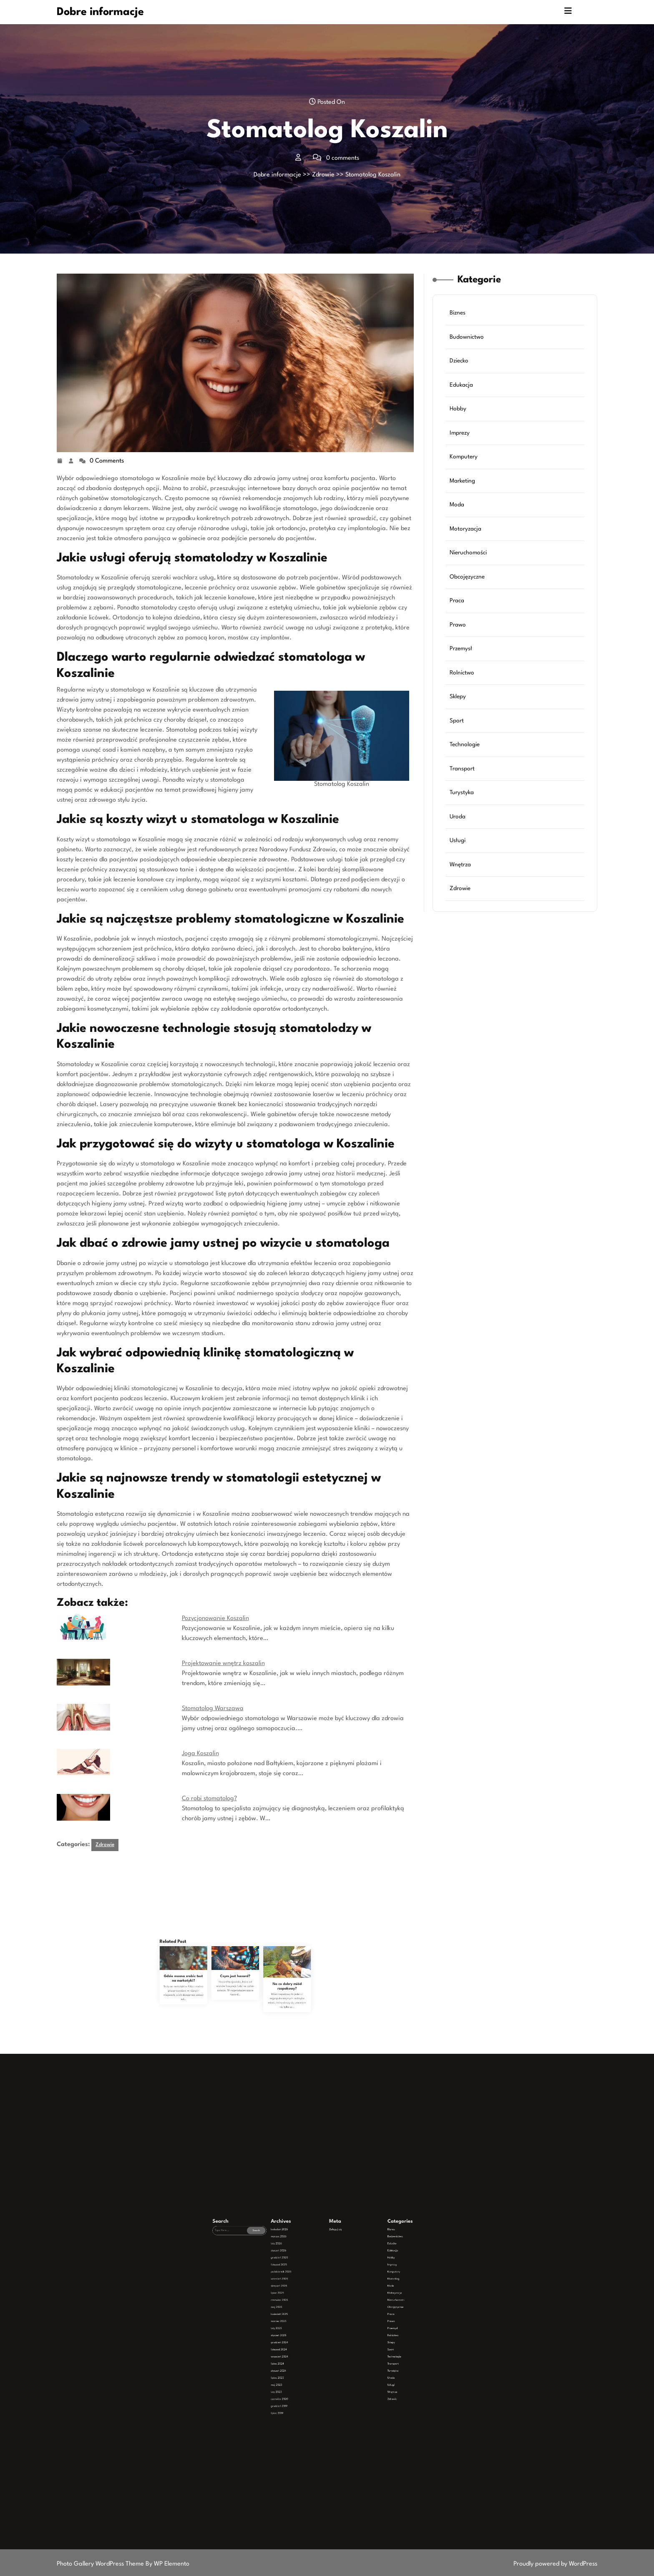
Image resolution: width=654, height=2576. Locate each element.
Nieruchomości (468, 553)
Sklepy (458, 695)
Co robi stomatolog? (209, 1799)
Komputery (464, 458)
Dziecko (459, 364)
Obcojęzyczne (467, 577)
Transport (462, 766)
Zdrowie (323, 175)
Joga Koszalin (200, 1754)
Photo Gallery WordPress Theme (101, 2564)
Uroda (458, 814)
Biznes (458, 316)
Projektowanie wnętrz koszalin (223, 1663)
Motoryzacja (466, 529)
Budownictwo (467, 340)
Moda (457, 506)
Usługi (458, 837)
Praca (457, 601)
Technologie (465, 743)
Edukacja (461, 387)
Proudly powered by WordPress (555, 2564)
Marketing (462, 482)
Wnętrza (460, 861)
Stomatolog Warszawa (213, 1709)
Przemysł (461, 648)
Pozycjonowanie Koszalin (215, 1618)
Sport (457, 719)
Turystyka (462, 790)
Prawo (458, 624)
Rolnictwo (462, 671)
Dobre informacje (100, 12)
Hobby (458, 411)
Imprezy (460, 435)
